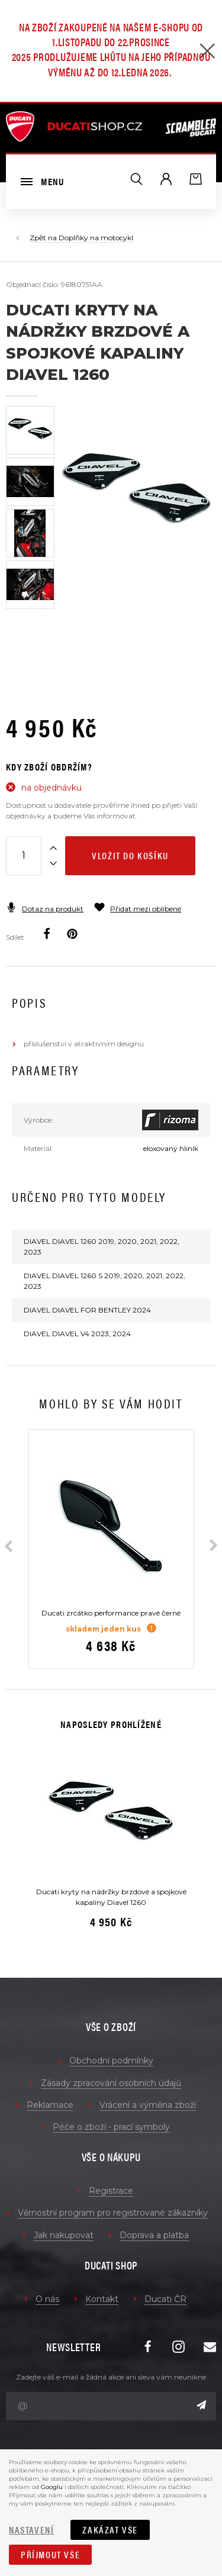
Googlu (52, 2487)
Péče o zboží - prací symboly (111, 2127)
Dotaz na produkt (44, 908)
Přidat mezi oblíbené (137, 908)
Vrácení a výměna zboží (147, 2105)
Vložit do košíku (130, 855)
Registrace (111, 2190)
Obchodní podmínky (111, 2060)
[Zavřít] (207, 52)
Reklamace (50, 2105)
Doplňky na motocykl (96, 237)
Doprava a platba (154, 2235)
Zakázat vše (110, 2529)
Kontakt (101, 2299)
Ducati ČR (165, 2299)
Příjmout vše (50, 2554)
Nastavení (31, 2529)
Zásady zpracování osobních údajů (111, 2083)
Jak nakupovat (64, 2235)
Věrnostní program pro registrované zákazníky (113, 2212)
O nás (47, 2299)
